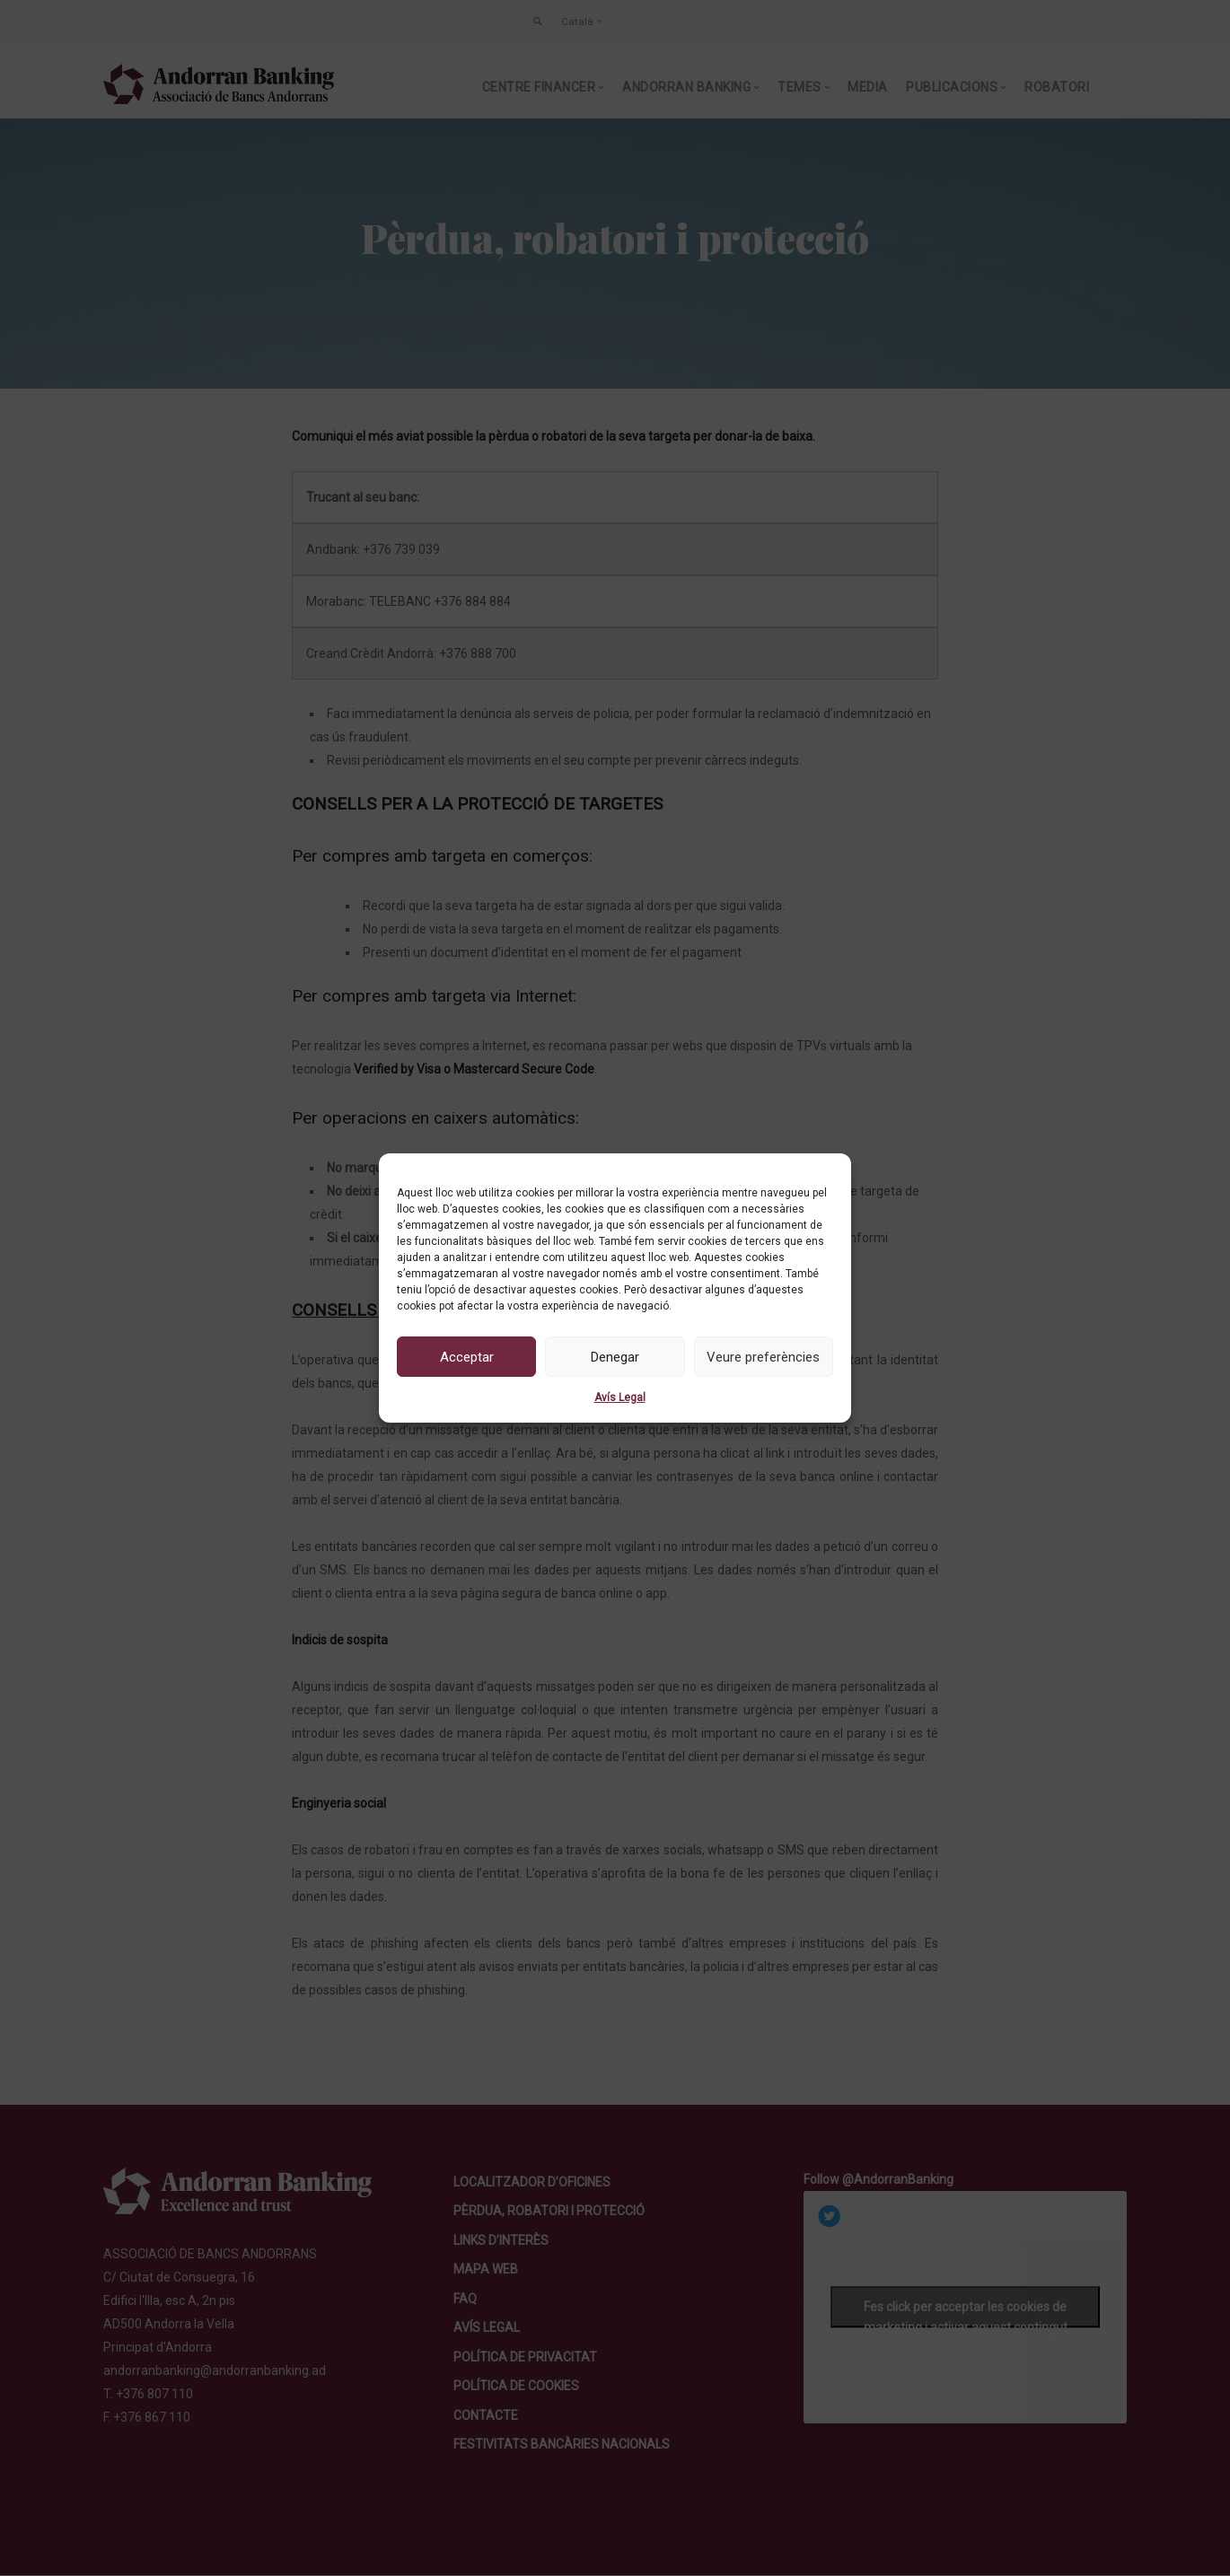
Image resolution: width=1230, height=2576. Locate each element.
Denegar (615, 1357)
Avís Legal (620, 1397)
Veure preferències (763, 1357)
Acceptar (467, 1357)
